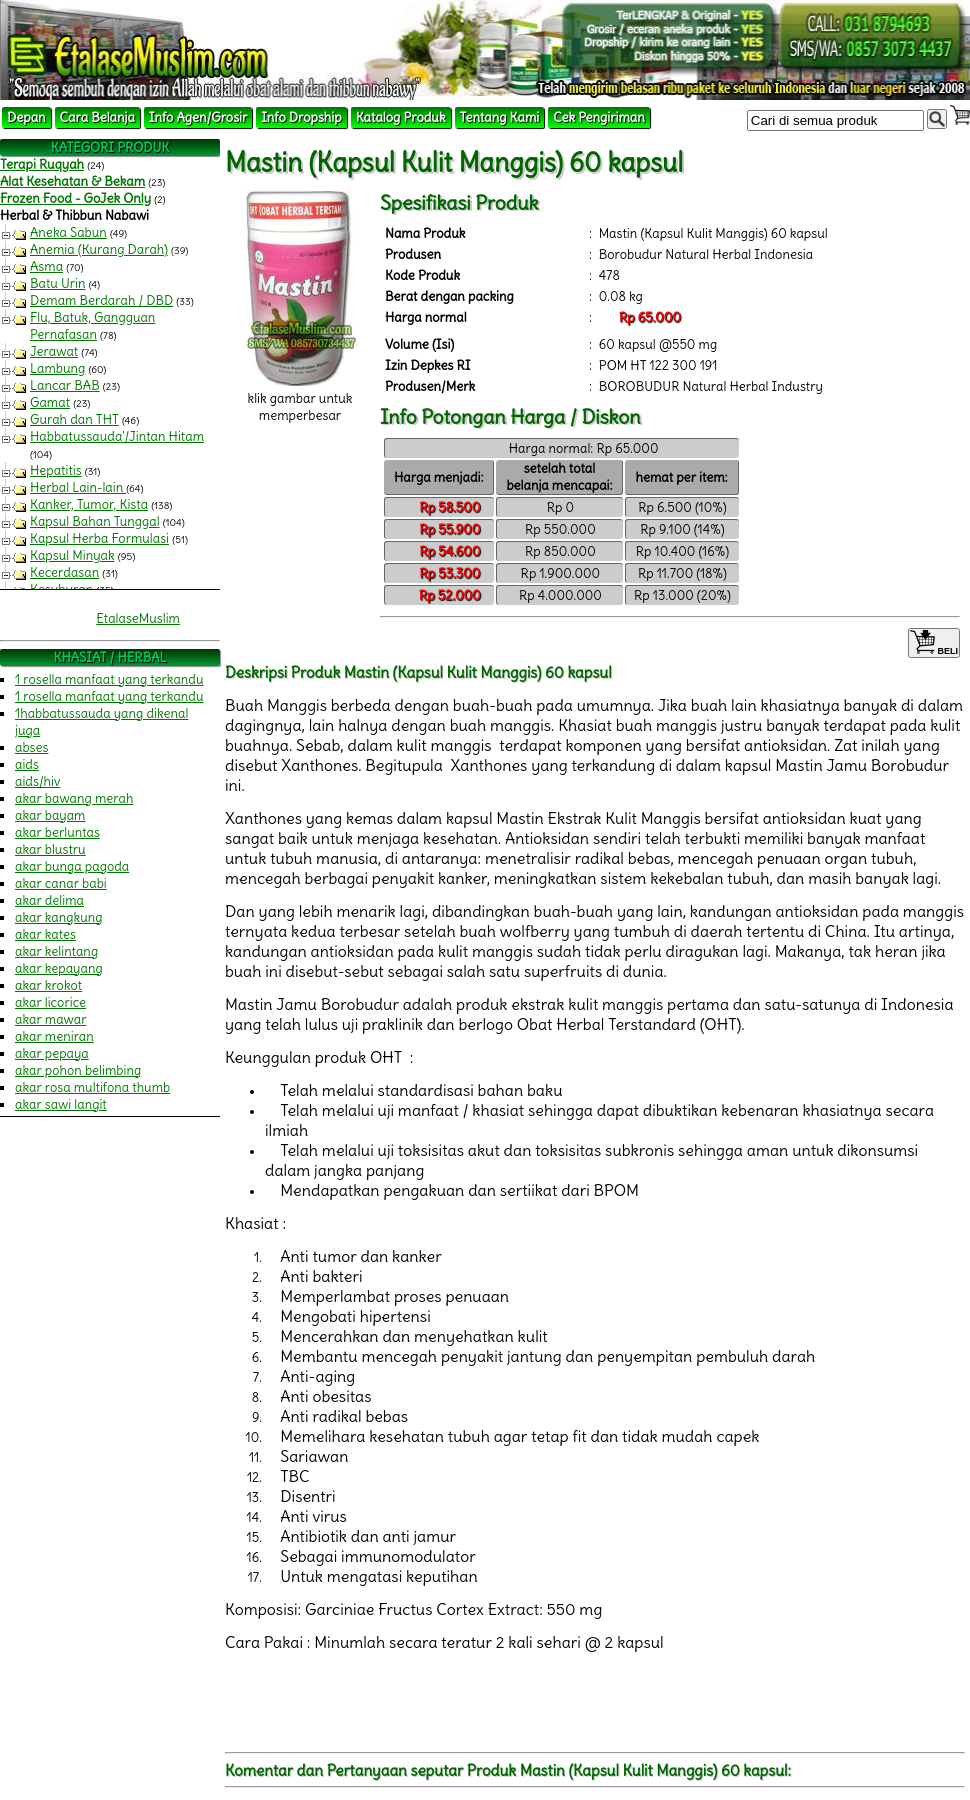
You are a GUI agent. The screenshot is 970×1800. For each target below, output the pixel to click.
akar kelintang (56, 951)
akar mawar (51, 1019)
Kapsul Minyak (72, 555)
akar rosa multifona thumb (92, 1087)
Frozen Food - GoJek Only (75, 198)
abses (31, 747)
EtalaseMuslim (138, 618)
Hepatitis (56, 470)
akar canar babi (61, 883)
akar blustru (50, 849)
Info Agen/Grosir (198, 117)
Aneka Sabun (68, 232)
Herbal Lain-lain (78, 487)
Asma (46, 266)
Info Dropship (301, 117)
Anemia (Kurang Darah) (99, 249)
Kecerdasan (64, 572)
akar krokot (48, 985)
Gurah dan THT (74, 419)
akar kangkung (59, 917)
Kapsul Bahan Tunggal (95, 521)
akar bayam (50, 815)
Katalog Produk (401, 117)
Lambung (57, 368)
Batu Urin (58, 283)
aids (27, 764)
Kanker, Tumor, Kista (89, 504)
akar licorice (50, 1002)
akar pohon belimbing (78, 1070)
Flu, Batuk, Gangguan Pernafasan (92, 326)
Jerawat (54, 351)
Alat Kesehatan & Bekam (72, 181)
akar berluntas (57, 832)
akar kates (45, 934)
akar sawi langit (61, 1104)
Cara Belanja (97, 117)
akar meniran (54, 1036)
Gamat (50, 402)
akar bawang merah (74, 798)
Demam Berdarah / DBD (101, 300)
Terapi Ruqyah (42, 164)
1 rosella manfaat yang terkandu (109, 679)
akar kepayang (59, 968)
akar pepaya (52, 1053)
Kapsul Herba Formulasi (99, 538)
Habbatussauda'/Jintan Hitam (117, 436)
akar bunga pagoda (72, 866)
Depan (26, 117)
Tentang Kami (500, 117)
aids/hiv (37, 781)
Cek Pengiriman (599, 117)
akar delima (49, 900)
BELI (934, 643)
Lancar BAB (65, 385)
